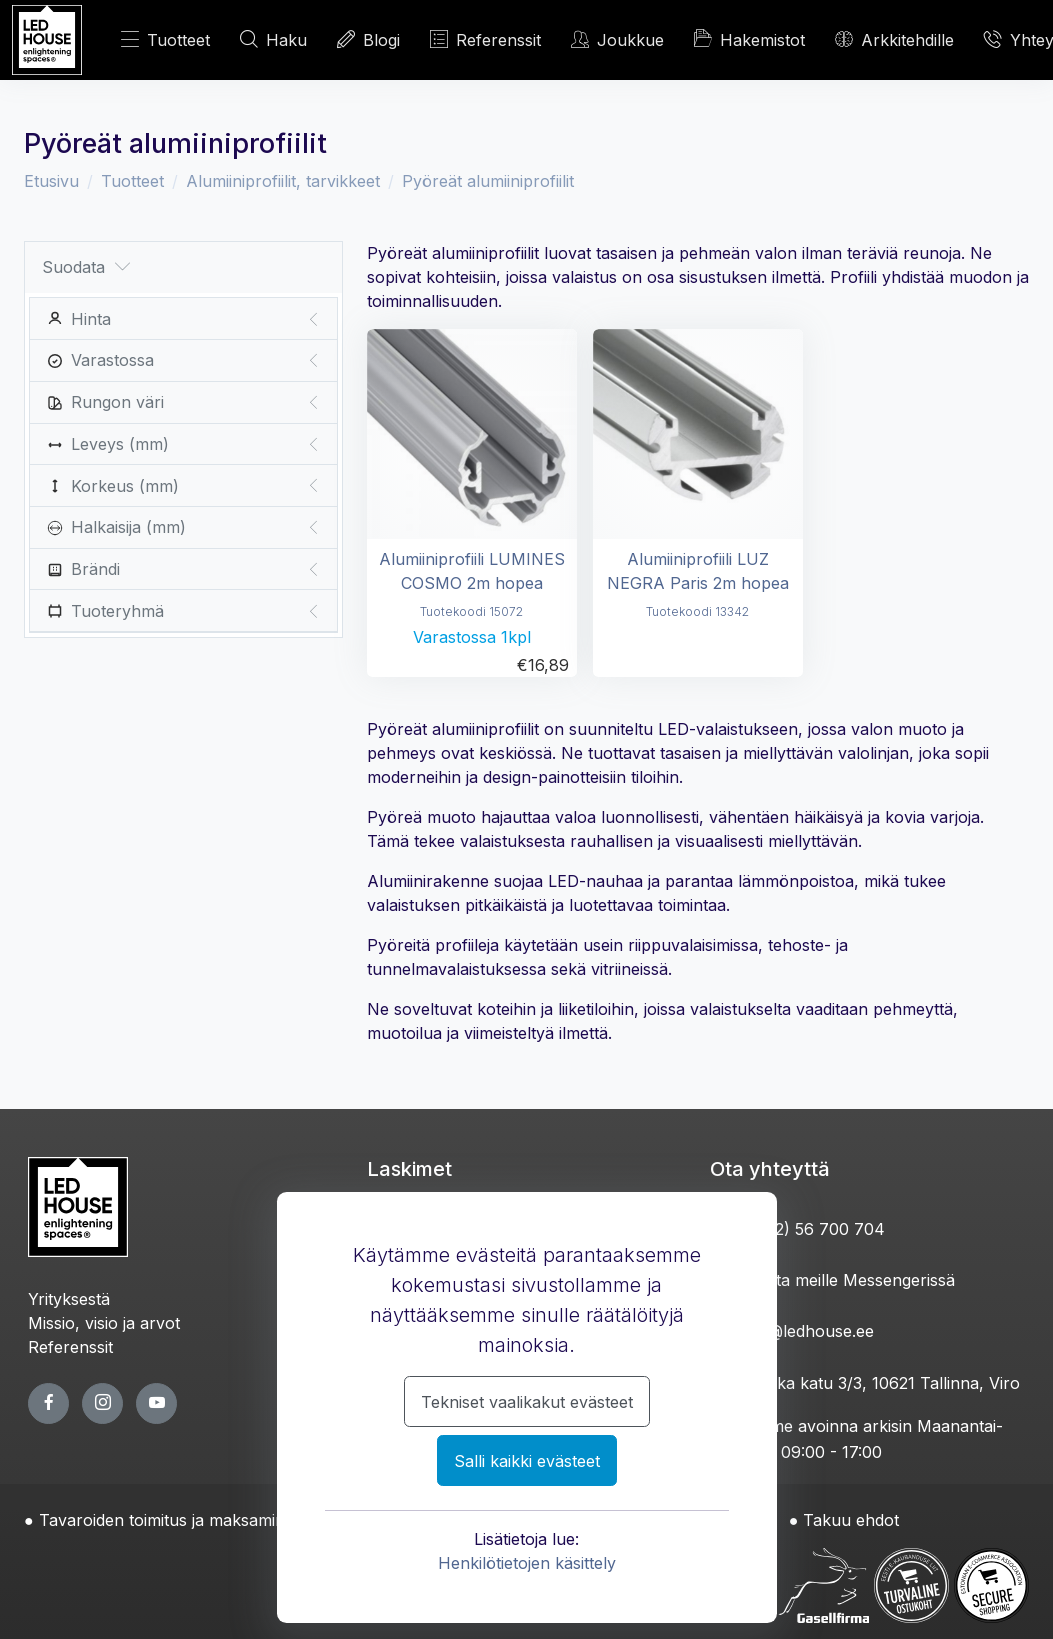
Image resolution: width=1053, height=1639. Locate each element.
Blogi (368, 39)
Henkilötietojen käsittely (527, 1563)
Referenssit (485, 39)
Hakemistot (749, 39)
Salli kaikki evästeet (527, 1461)
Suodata (86, 267)
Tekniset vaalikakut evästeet (527, 1402)
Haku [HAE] (273, 39)
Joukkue (617, 39)
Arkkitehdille (894, 39)
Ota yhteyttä (770, 1169)
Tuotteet (165, 39)
